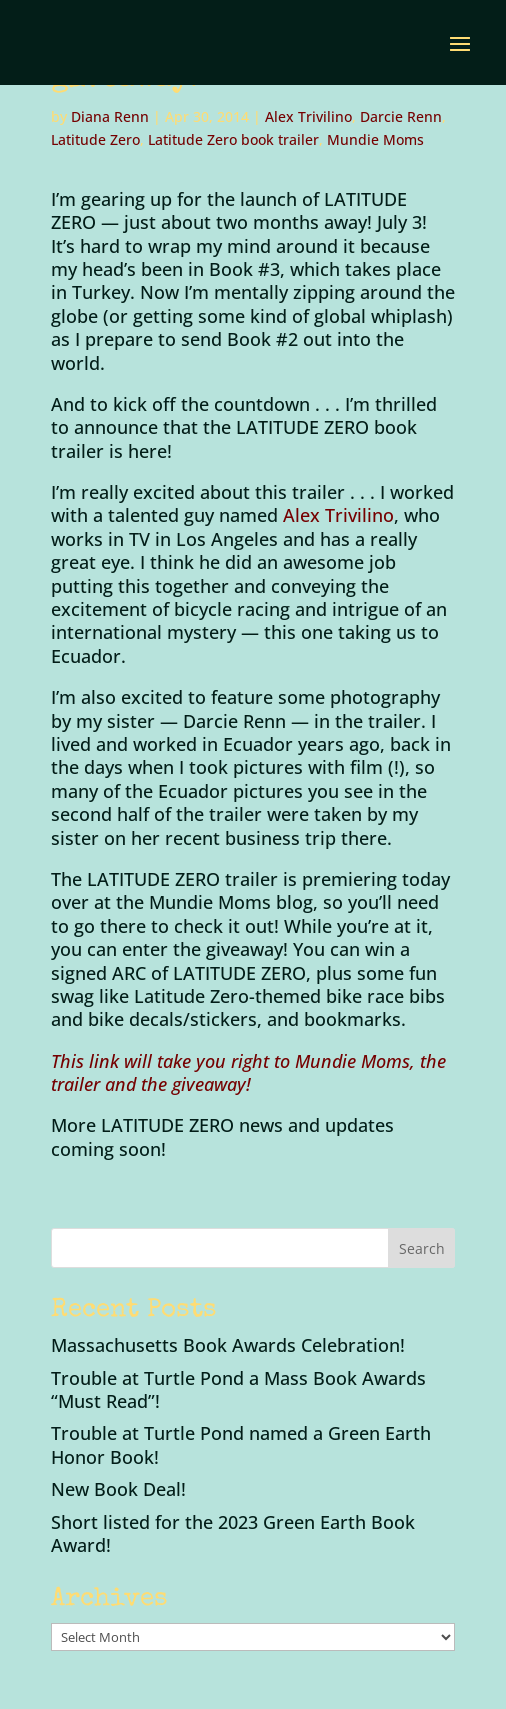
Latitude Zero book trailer (233, 139)
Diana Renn (110, 116)
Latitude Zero (95, 139)
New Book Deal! (118, 1489)
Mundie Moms (375, 139)
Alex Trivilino (308, 116)
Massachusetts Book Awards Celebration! (228, 1345)
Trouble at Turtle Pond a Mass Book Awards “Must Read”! (238, 1389)
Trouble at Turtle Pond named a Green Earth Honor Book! (241, 1444)
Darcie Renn (401, 116)
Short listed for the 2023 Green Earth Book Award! (233, 1533)
